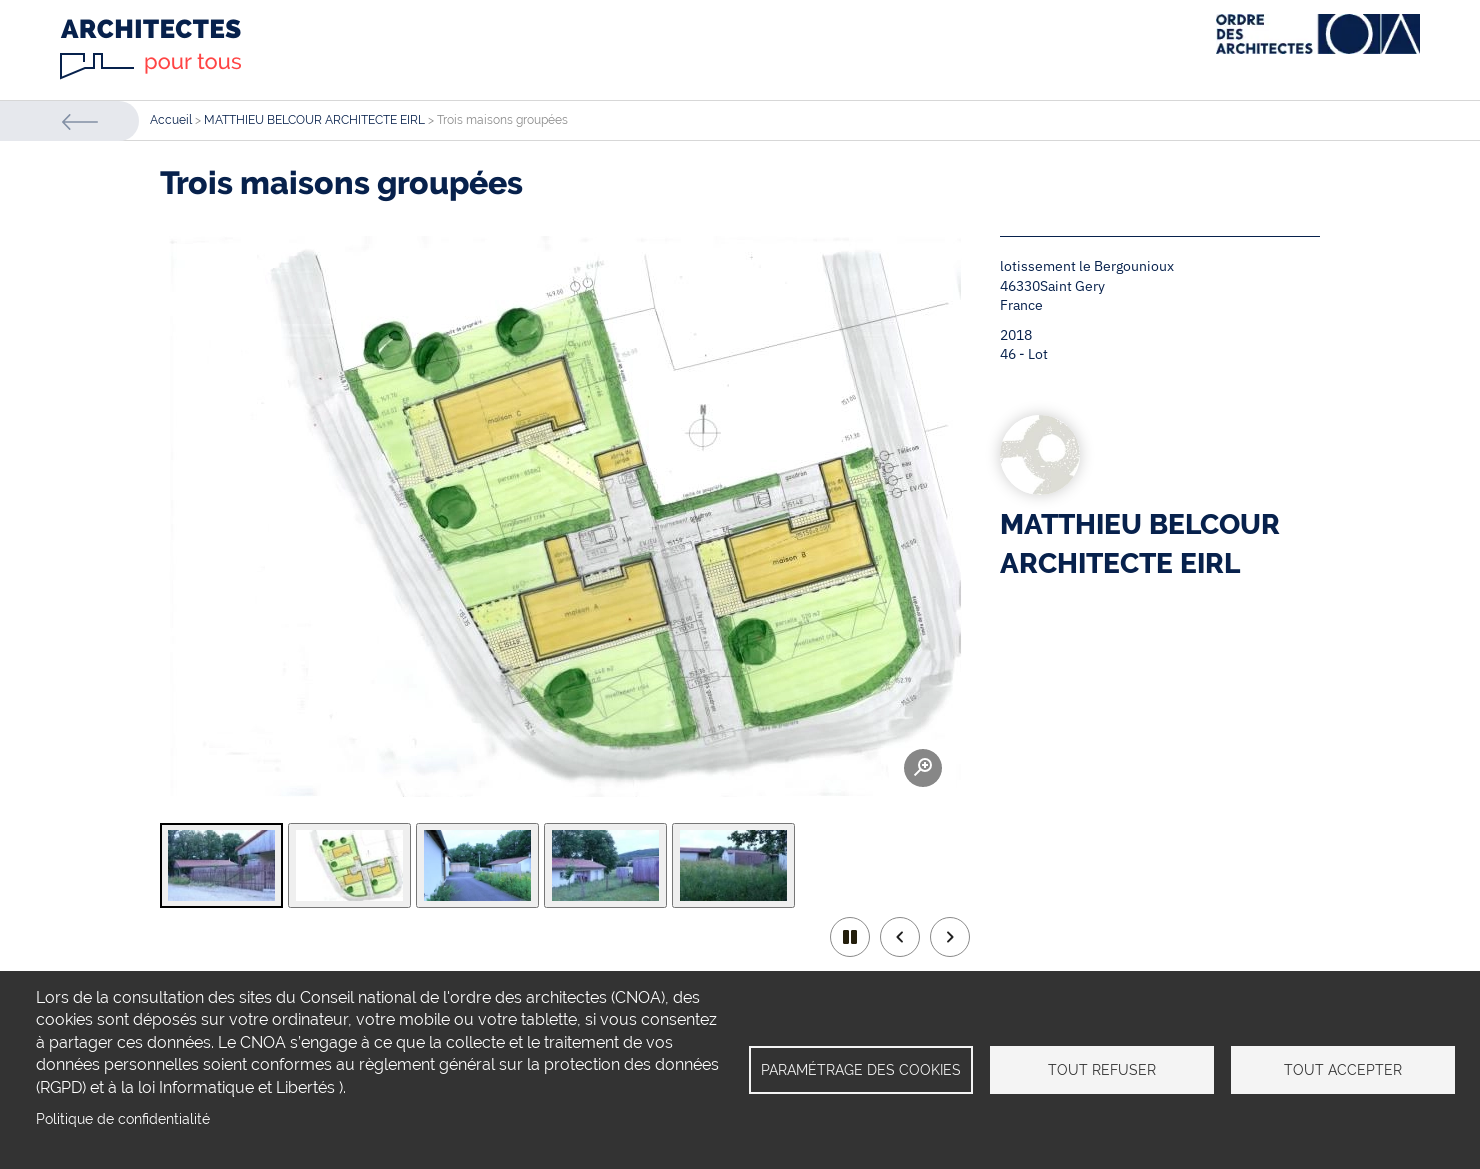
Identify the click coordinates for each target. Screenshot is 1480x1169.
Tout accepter (1343, 1070)
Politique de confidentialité (123, 1119)
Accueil (171, 120)
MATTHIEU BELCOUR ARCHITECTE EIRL (314, 120)
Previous (900, 937)
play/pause (850, 937)
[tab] (221, 865)
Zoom (923, 768)
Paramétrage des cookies (861, 1070)
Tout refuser (1102, 1070)
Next (950, 937)
